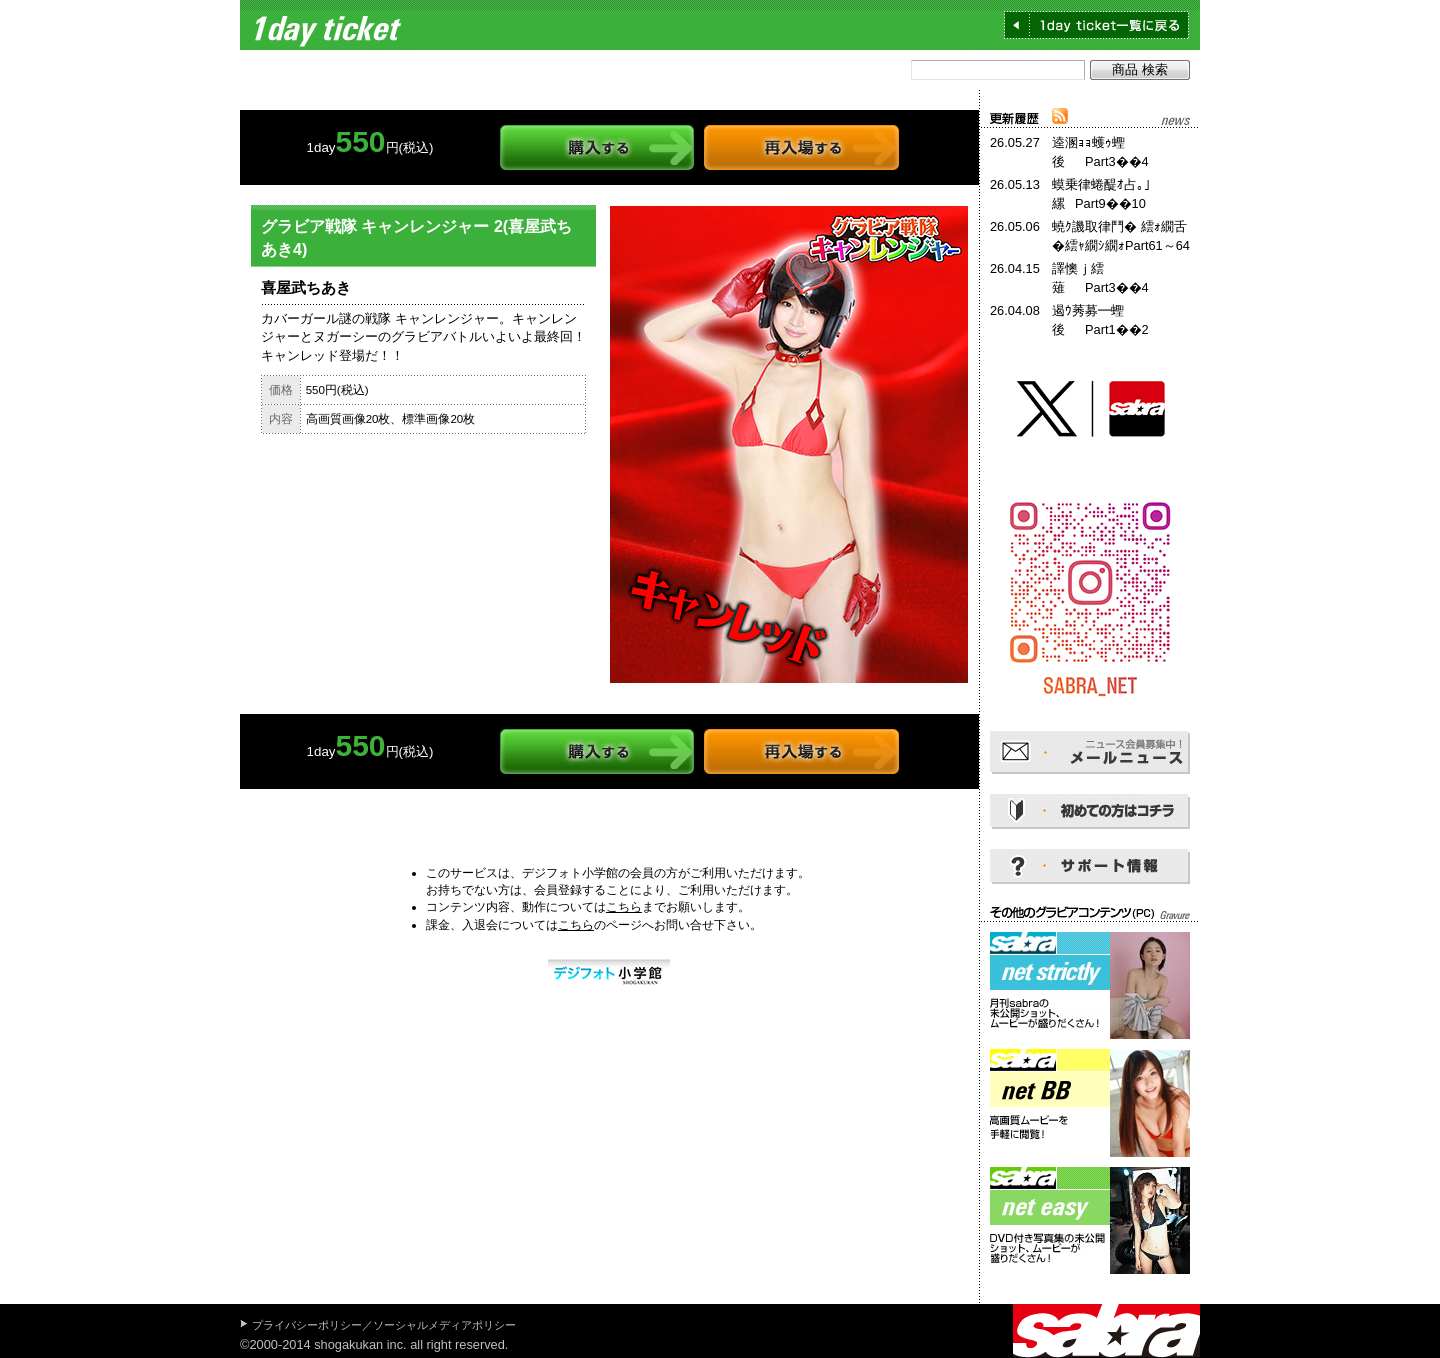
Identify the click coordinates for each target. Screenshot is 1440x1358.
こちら (624, 907)
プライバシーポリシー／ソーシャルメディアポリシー (384, 1325)
